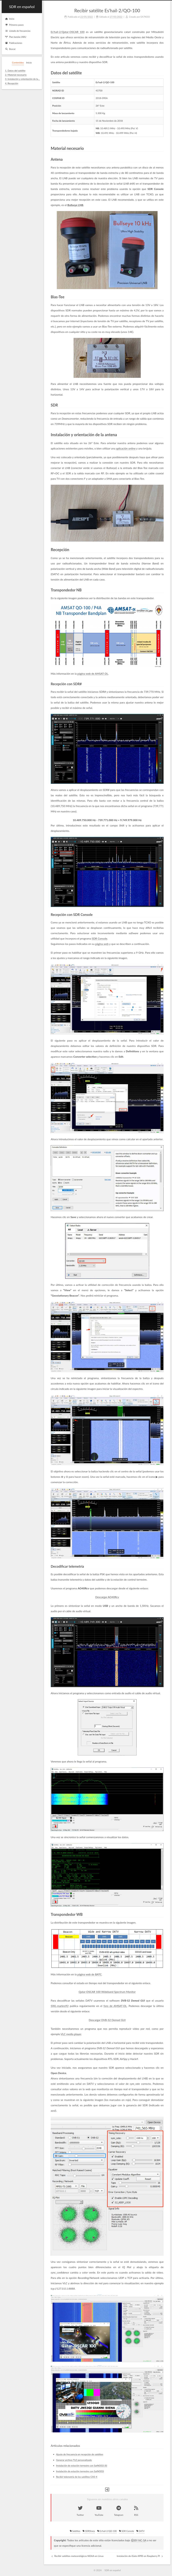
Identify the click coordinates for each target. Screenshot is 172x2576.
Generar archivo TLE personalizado (74, 2460)
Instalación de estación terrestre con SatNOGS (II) (81, 2465)
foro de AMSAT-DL (115, 2005)
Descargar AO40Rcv (107, 1597)
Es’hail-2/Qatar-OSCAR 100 (67, 31)
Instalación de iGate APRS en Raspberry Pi (140, 2556)
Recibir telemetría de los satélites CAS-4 (76, 2476)
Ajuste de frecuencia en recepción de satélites (79, 2454)
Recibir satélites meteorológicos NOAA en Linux (77, 2556)
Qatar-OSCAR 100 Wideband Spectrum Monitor (107, 1991)
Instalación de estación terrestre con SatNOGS (80, 2471)
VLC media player (71, 2034)
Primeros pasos (14, 24)
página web (102, 943)
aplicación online (126, 448)
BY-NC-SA (138, 2540)
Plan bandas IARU (15, 37)
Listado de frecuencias (17, 31)
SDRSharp (89, 2531)
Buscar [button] (10, 49)
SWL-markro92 (60, 2005)
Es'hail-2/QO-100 (107, 2531)
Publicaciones (13, 43)
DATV (140, 2531)
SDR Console (99, 938)
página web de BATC (89, 1974)
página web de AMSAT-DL (92, 673)
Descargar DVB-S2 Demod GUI (107, 2020)
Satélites (75, 2531)
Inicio (9, 18)
